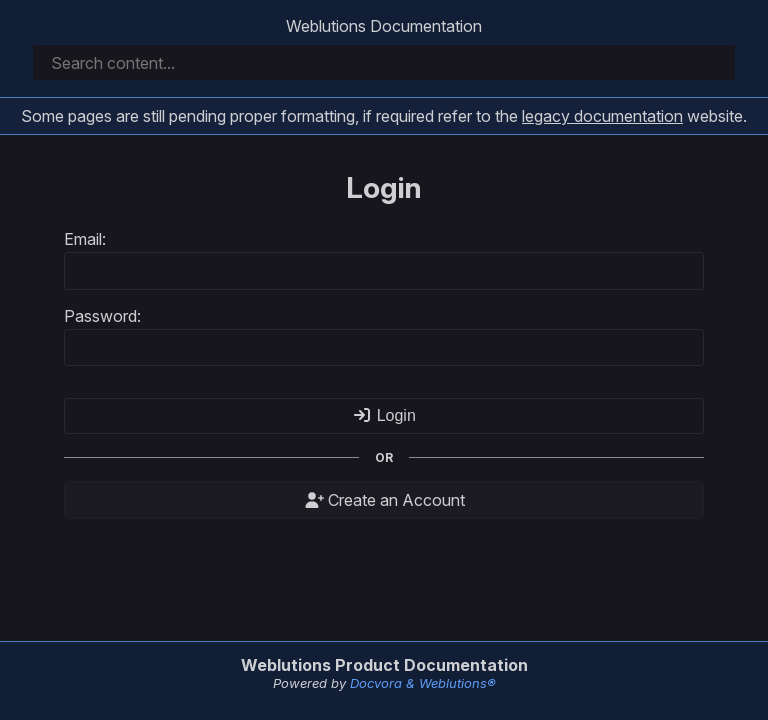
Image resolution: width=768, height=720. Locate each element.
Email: (85, 239)
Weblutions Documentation (384, 26)
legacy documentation (602, 116)
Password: (102, 316)
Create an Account (384, 500)
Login (384, 415)
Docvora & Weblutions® (423, 683)
